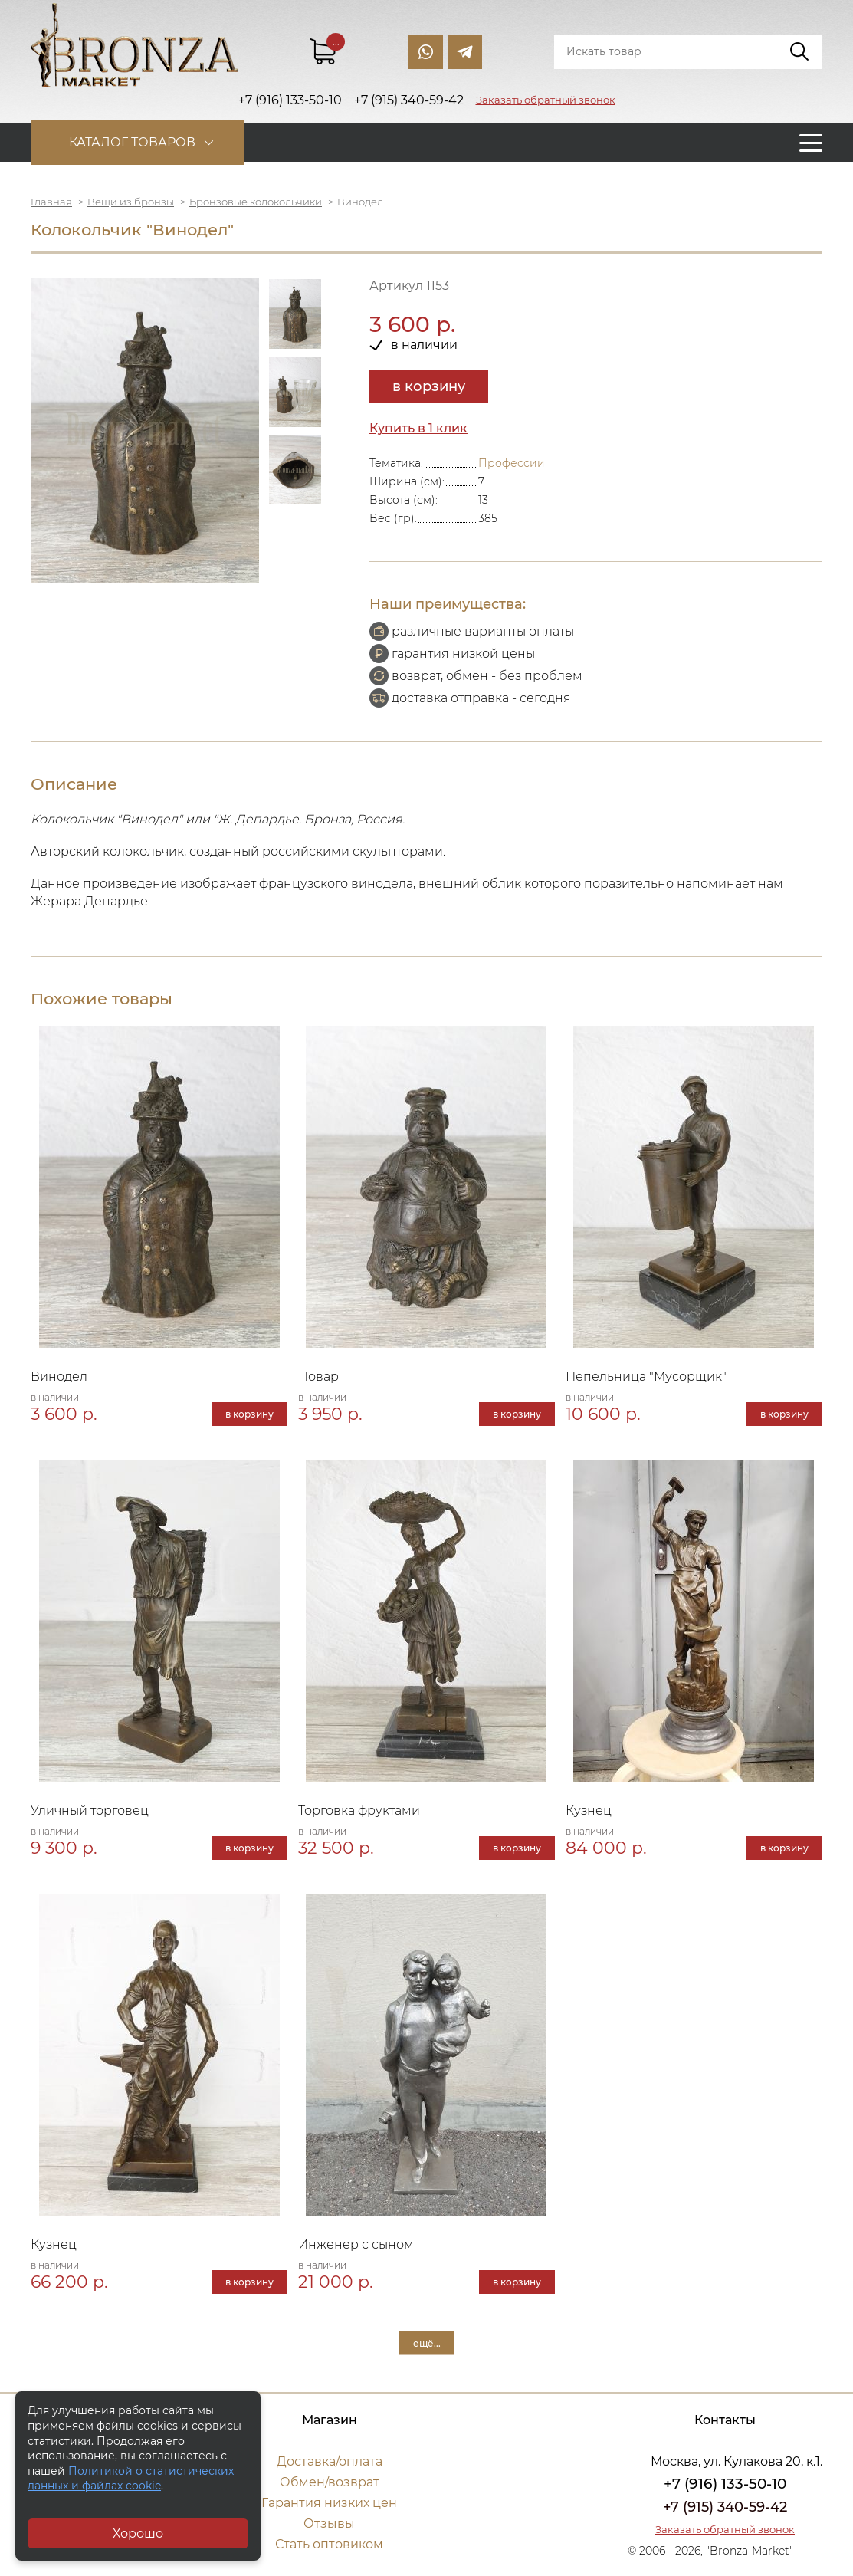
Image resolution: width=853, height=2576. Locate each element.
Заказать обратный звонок (545, 100)
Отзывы (329, 2523)
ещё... (427, 2342)
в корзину (428, 386)
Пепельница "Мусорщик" (646, 1376)
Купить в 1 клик (418, 428)
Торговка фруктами (359, 1810)
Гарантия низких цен (329, 2503)
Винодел (59, 1376)
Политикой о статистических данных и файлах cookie (131, 2478)
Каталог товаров (132, 142)
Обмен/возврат (329, 2482)
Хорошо (138, 2533)
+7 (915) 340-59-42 (725, 2507)
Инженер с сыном (356, 2244)
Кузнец (589, 1810)
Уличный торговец (90, 1810)
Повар (318, 1376)
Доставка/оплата (329, 2461)
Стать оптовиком (329, 2544)
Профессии (511, 463)
